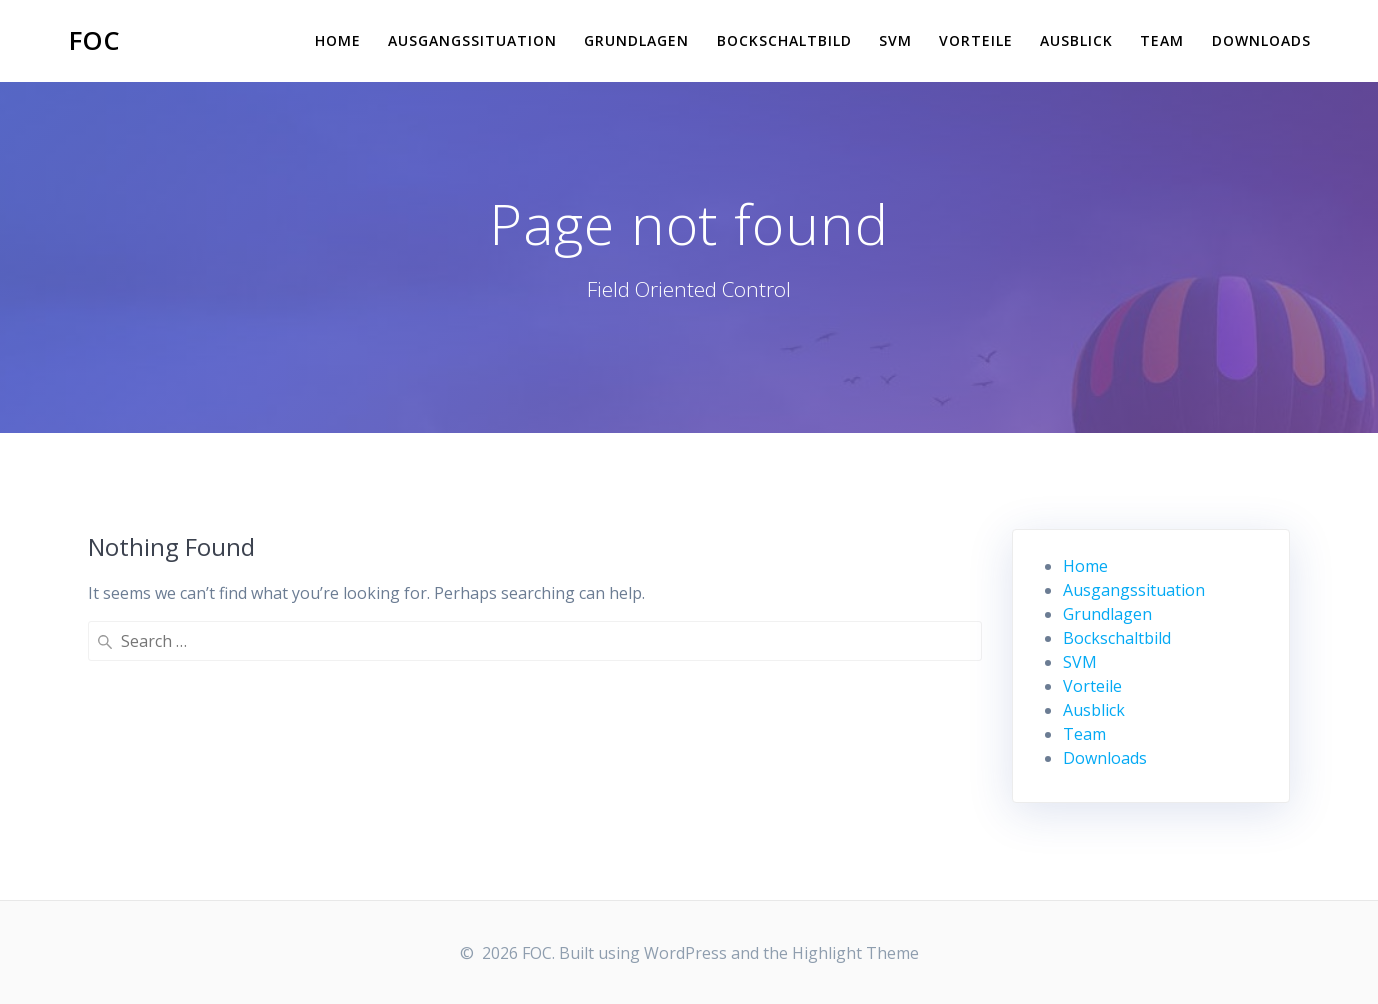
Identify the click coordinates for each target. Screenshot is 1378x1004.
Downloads (1261, 40)
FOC (94, 41)
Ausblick (1076, 40)
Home (338, 40)
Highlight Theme (855, 953)
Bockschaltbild (784, 40)
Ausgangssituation (472, 40)
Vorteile (976, 40)
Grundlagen (636, 40)
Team (1162, 40)
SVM (895, 40)
